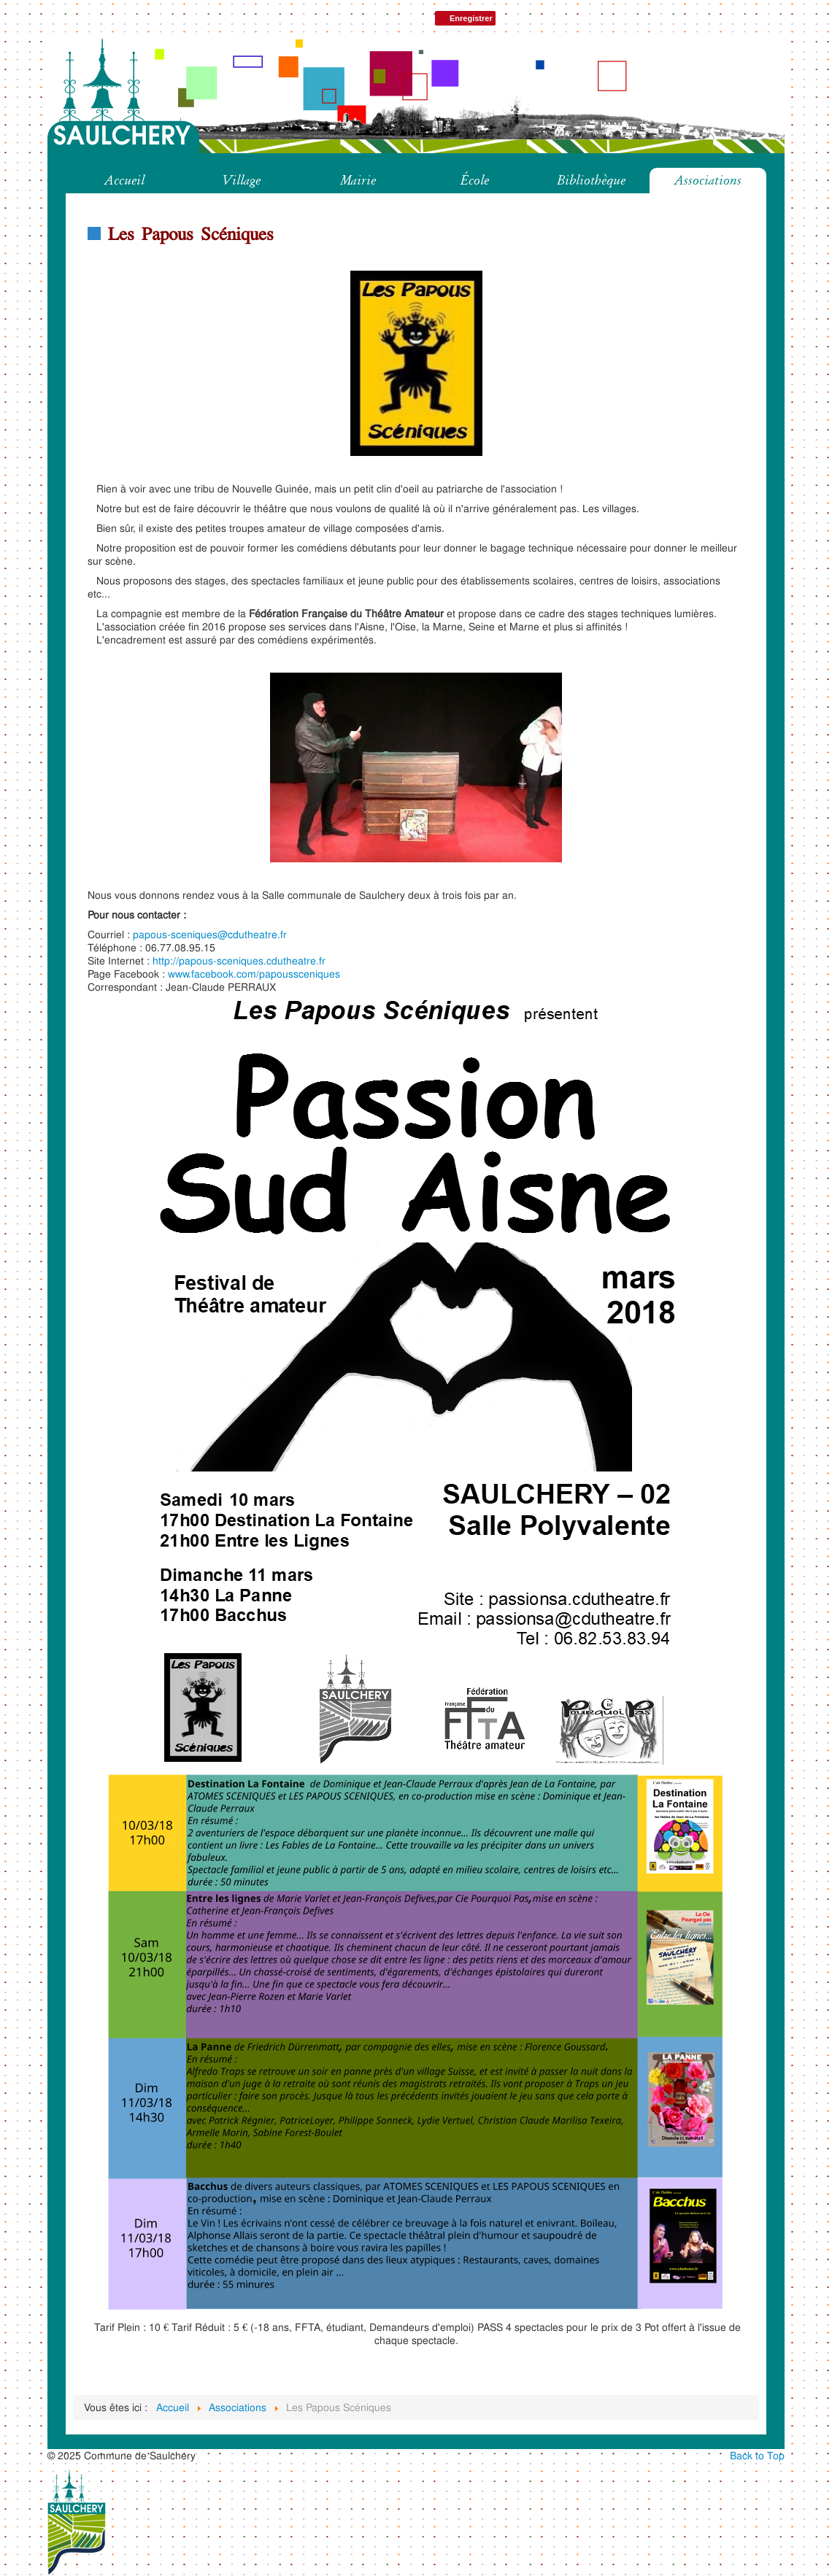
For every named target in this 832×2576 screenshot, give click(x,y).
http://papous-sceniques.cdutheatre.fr (239, 960)
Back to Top (757, 2455)
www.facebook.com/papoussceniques (254, 973)
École (475, 180)
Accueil (124, 180)
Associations (708, 180)
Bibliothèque (591, 180)
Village (241, 180)
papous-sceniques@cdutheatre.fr (210, 934)
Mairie (358, 180)
